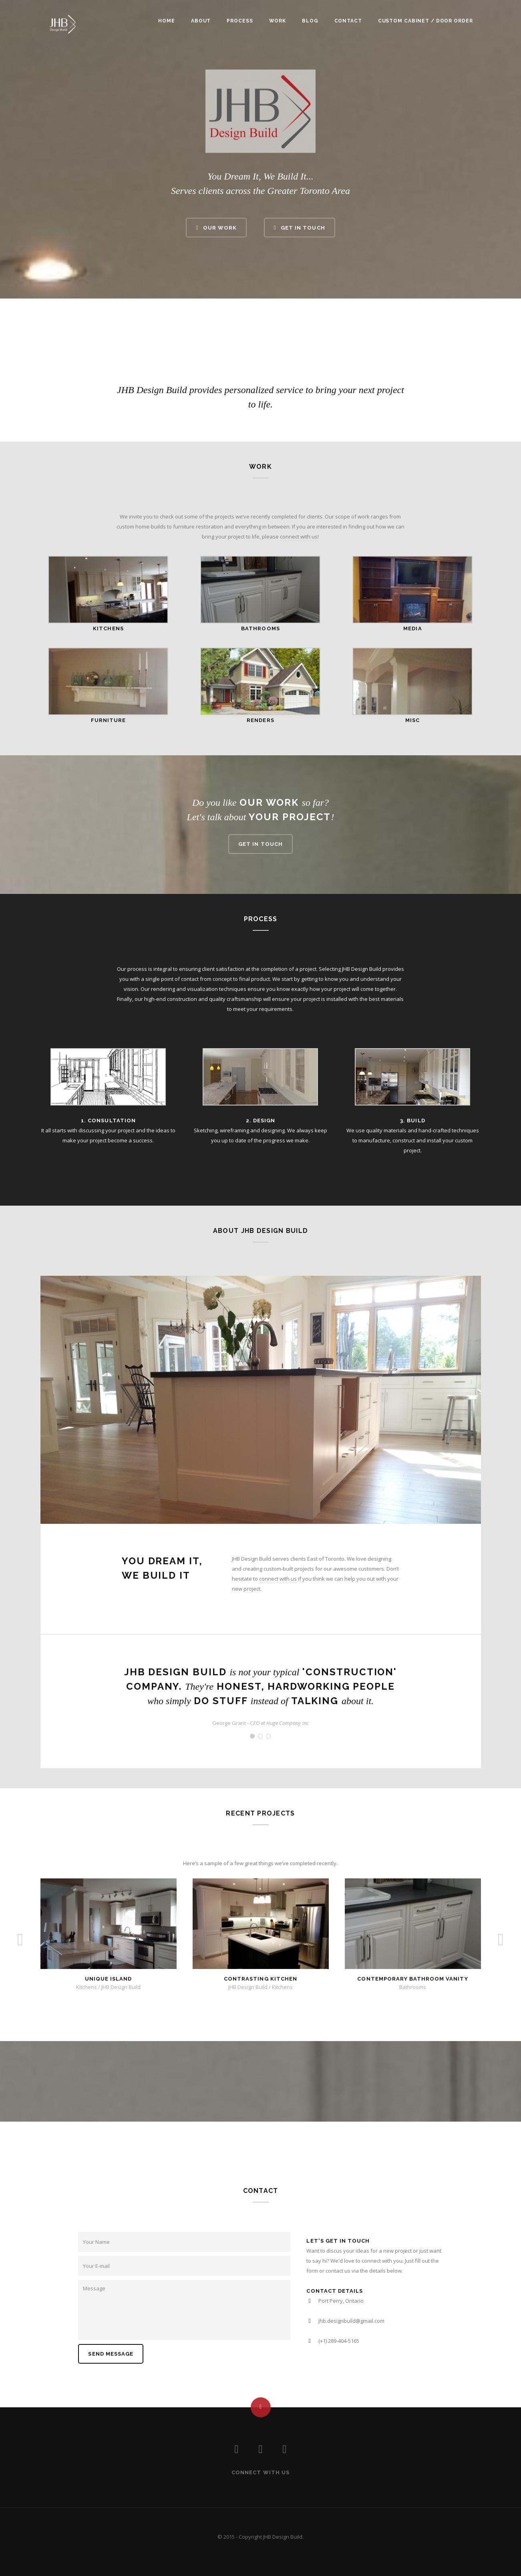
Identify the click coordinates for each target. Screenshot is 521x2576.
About (201, 21)
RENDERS (260, 720)
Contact (348, 21)
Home (166, 21)
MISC (412, 720)
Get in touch (260, 844)
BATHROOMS (260, 628)
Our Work (216, 227)
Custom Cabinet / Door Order (425, 21)
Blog (310, 21)
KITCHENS (108, 628)
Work (277, 21)
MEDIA (412, 628)
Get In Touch (299, 227)
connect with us (299, 536)
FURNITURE (108, 720)
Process (240, 21)
